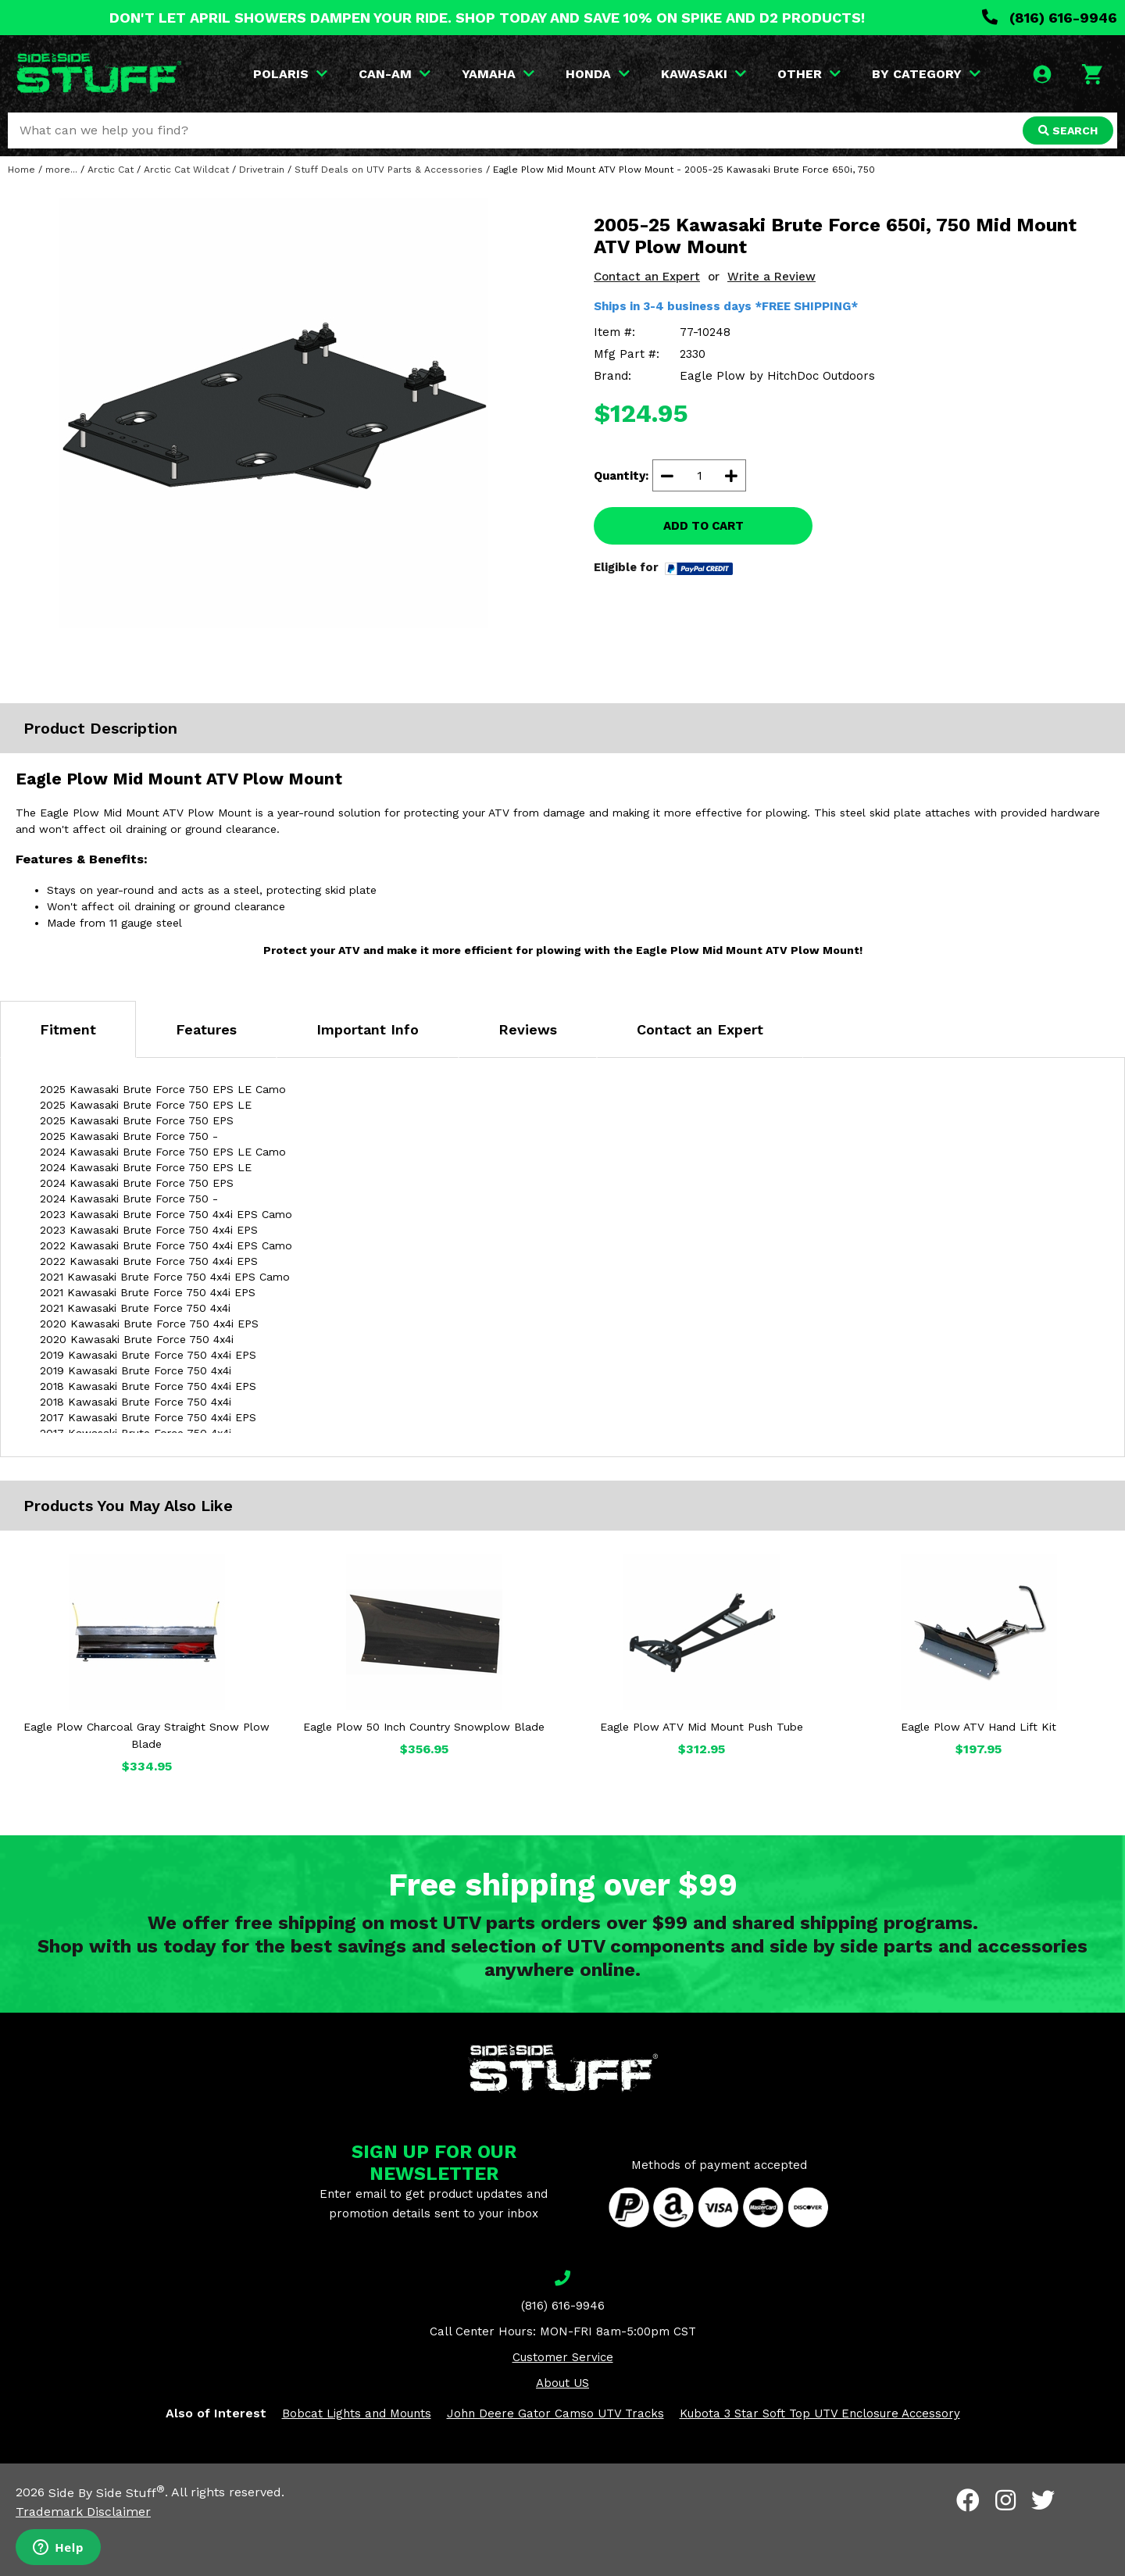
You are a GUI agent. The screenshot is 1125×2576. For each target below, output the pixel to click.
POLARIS (290, 73)
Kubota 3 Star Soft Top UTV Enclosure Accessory (820, 2413)
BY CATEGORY (926, 73)
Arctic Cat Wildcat (186, 169)
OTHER (809, 73)
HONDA (598, 73)
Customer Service (562, 2357)
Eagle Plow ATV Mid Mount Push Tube (701, 1726)
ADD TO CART (703, 526)
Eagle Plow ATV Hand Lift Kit (978, 1726)
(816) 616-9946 (1049, 17)
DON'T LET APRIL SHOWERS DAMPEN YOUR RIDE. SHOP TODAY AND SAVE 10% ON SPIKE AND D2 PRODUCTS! (487, 17)
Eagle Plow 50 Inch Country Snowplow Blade (424, 1726)
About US (562, 2383)
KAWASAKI (703, 73)
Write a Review (771, 277)
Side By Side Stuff (106, 2492)
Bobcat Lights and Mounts (356, 2413)
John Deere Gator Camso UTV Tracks (555, 2413)
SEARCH (1068, 130)
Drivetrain (261, 169)
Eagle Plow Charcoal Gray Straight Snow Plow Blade (146, 1735)
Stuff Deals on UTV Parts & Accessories (389, 169)
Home (21, 169)
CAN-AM (394, 73)
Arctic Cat (111, 169)
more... (61, 169)
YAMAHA (498, 73)
